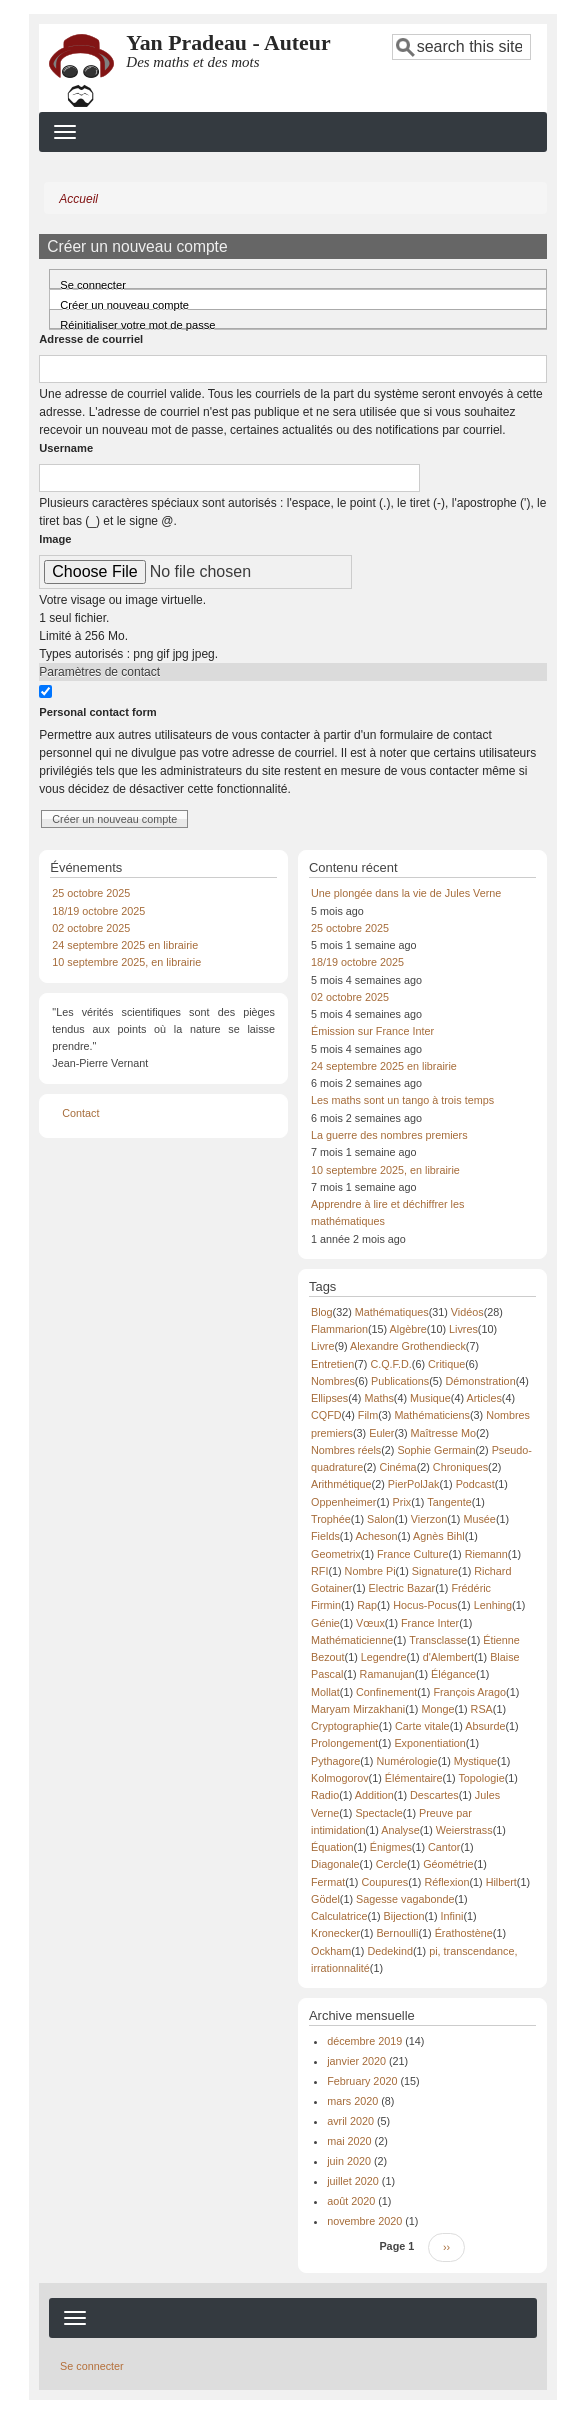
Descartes (434, 1795)
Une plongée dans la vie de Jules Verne (406, 893)
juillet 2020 (353, 2181)
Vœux (370, 1623)
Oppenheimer (343, 1502)
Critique (446, 1364)
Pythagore (335, 1761)
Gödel (325, 1899)
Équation (332, 1847)
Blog (322, 1312)
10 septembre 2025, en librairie (126, 962)
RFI (319, 1571)
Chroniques (460, 1467)
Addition (374, 1795)
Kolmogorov (340, 1778)
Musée (479, 1519)
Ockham (331, 1951)
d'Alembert (448, 1657)
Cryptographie (345, 1726)
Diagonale (335, 1864)
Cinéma (397, 1467)
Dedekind (390, 1951)
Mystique (475, 1761)
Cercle (391, 1864)
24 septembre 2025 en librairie (125, 945)
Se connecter (93, 284)
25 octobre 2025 (91, 893)
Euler (381, 1433)
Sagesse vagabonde (405, 1899)
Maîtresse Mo (443, 1433)
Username (66, 448)
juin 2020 (349, 2161)
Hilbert (501, 1882)
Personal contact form (97, 712)
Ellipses (329, 1398)
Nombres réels (346, 1450)
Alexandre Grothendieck (408, 1346)
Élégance (453, 1674)
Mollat (325, 1692)
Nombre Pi (370, 1571)
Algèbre (408, 1329)
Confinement (386, 1692)
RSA (482, 1709)
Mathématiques (392, 1312)
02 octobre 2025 (91, 928)
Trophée (331, 1519)
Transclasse (438, 1640)
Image (55, 539)
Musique (430, 1398)
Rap (367, 1605)
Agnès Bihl (439, 1536)
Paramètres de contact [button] (99, 672)
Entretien (332, 1364)
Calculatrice (339, 1916)
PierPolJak (414, 1484)
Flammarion (339, 1329)
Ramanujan (387, 1674)
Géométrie (448, 1864)
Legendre (384, 1657)
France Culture (412, 1554)
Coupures (384, 1882)
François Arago (469, 1692)
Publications (400, 1381)
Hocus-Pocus (425, 1605)
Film (368, 1415)
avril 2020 (350, 2121)
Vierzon (429, 1519)
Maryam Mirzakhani (358, 1709)
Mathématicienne (352, 1640)
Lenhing (493, 1605)
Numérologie (406, 1761)
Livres (463, 1329)
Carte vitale (422, 1726)
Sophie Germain (436, 1450)
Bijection (404, 1916)
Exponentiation (429, 1743)
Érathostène (464, 1933)
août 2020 (351, 2201)
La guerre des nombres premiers (389, 1135)
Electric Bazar (402, 1588)
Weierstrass (464, 1830)
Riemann (486, 1554)
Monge (437, 1709)
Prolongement (344, 1743)
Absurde (485, 1726)
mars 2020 (352, 2101)
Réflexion (446, 1882)
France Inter (430, 1623)
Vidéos (467, 1312)
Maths (378, 1398)
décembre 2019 (364, 2041)
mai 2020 (349, 2141)
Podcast (475, 1484)
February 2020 (362, 2081)
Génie (325, 1623)
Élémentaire (414, 1778)
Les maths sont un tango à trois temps (402, 1100)
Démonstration (480, 1381)
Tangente (449, 1502)
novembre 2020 (364, 2221)
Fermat (328, 1882)
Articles (483, 1398)
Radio (325, 1795)
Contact (80, 1113)
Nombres (333, 1381)
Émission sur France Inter (372, 1031)
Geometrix (336, 1554)
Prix (402, 1502)
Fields (325, 1536)
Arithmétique (341, 1484)
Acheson (376, 1536)
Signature (435, 1571)
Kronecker (335, 1933)
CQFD (326, 1415)
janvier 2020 (356, 2061)
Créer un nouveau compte (141, 302)
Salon (381, 1519)
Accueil (78, 199)
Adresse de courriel (91, 339)
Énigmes (391, 1847)
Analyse (400, 1830)
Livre (322, 1346)
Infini (452, 1916)
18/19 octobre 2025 (98, 911)
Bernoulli (397, 1933)
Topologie (481, 1778)
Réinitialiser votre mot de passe (137, 324)
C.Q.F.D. (390, 1364)
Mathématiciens (432, 1415)
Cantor (444, 1847)
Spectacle (378, 1813)
